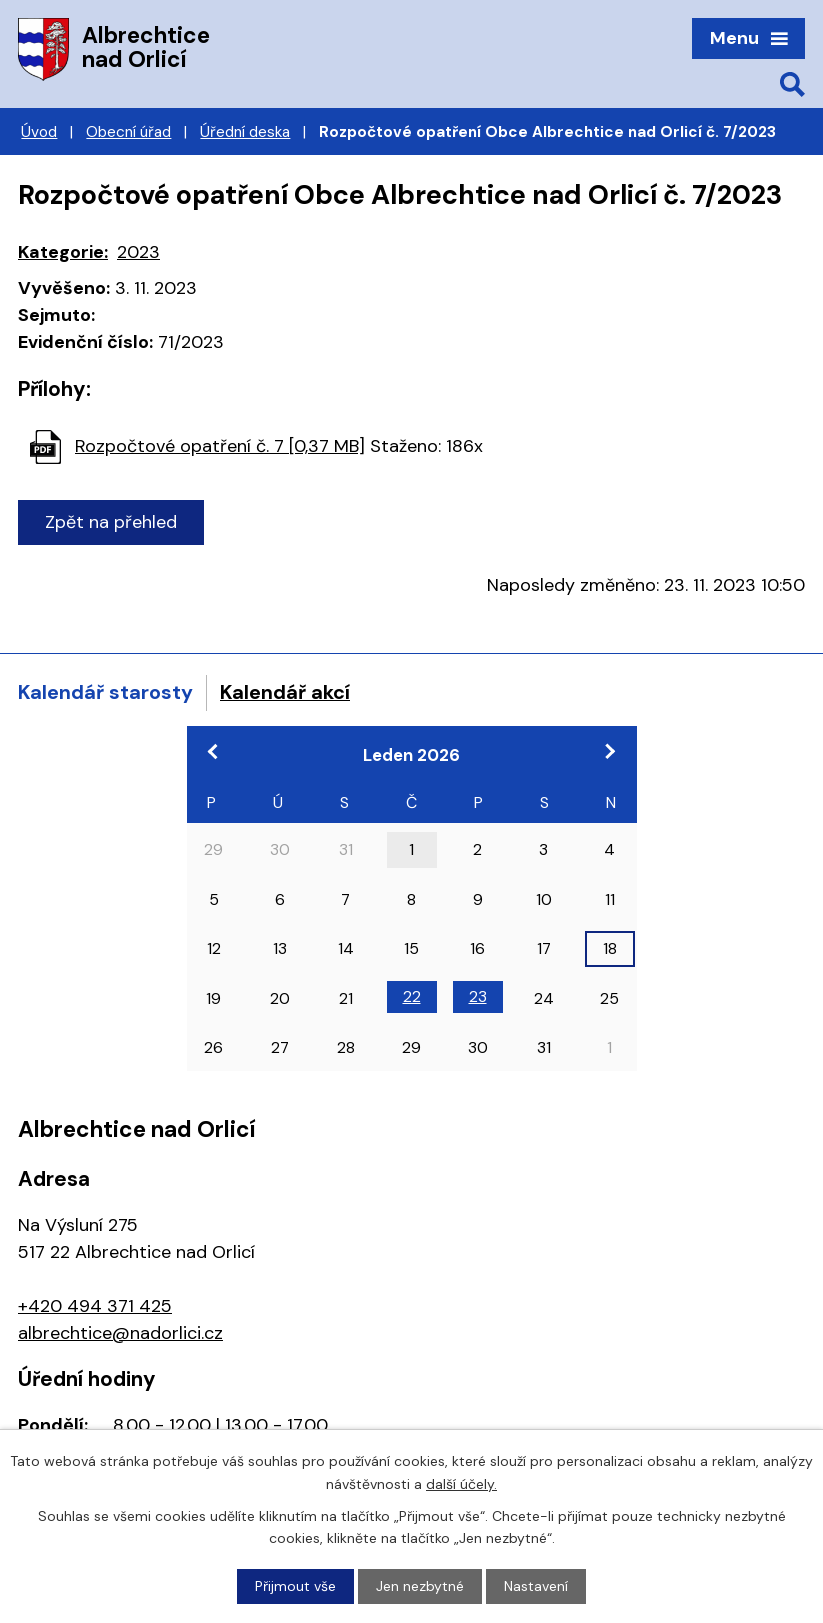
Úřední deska (245, 132)
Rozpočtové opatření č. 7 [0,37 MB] (220, 446)
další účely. (461, 1483)
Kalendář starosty (105, 692)
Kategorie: (63, 252)
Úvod (39, 132)
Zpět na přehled (111, 522)
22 (412, 996)
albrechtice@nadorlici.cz (120, 1333)
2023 (138, 252)
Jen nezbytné (420, 1586)
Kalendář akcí (285, 692)
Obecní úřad (128, 132)
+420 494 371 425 (95, 1306)
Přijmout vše (295, 1586)
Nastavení (536, 1586)
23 (478, 996)
